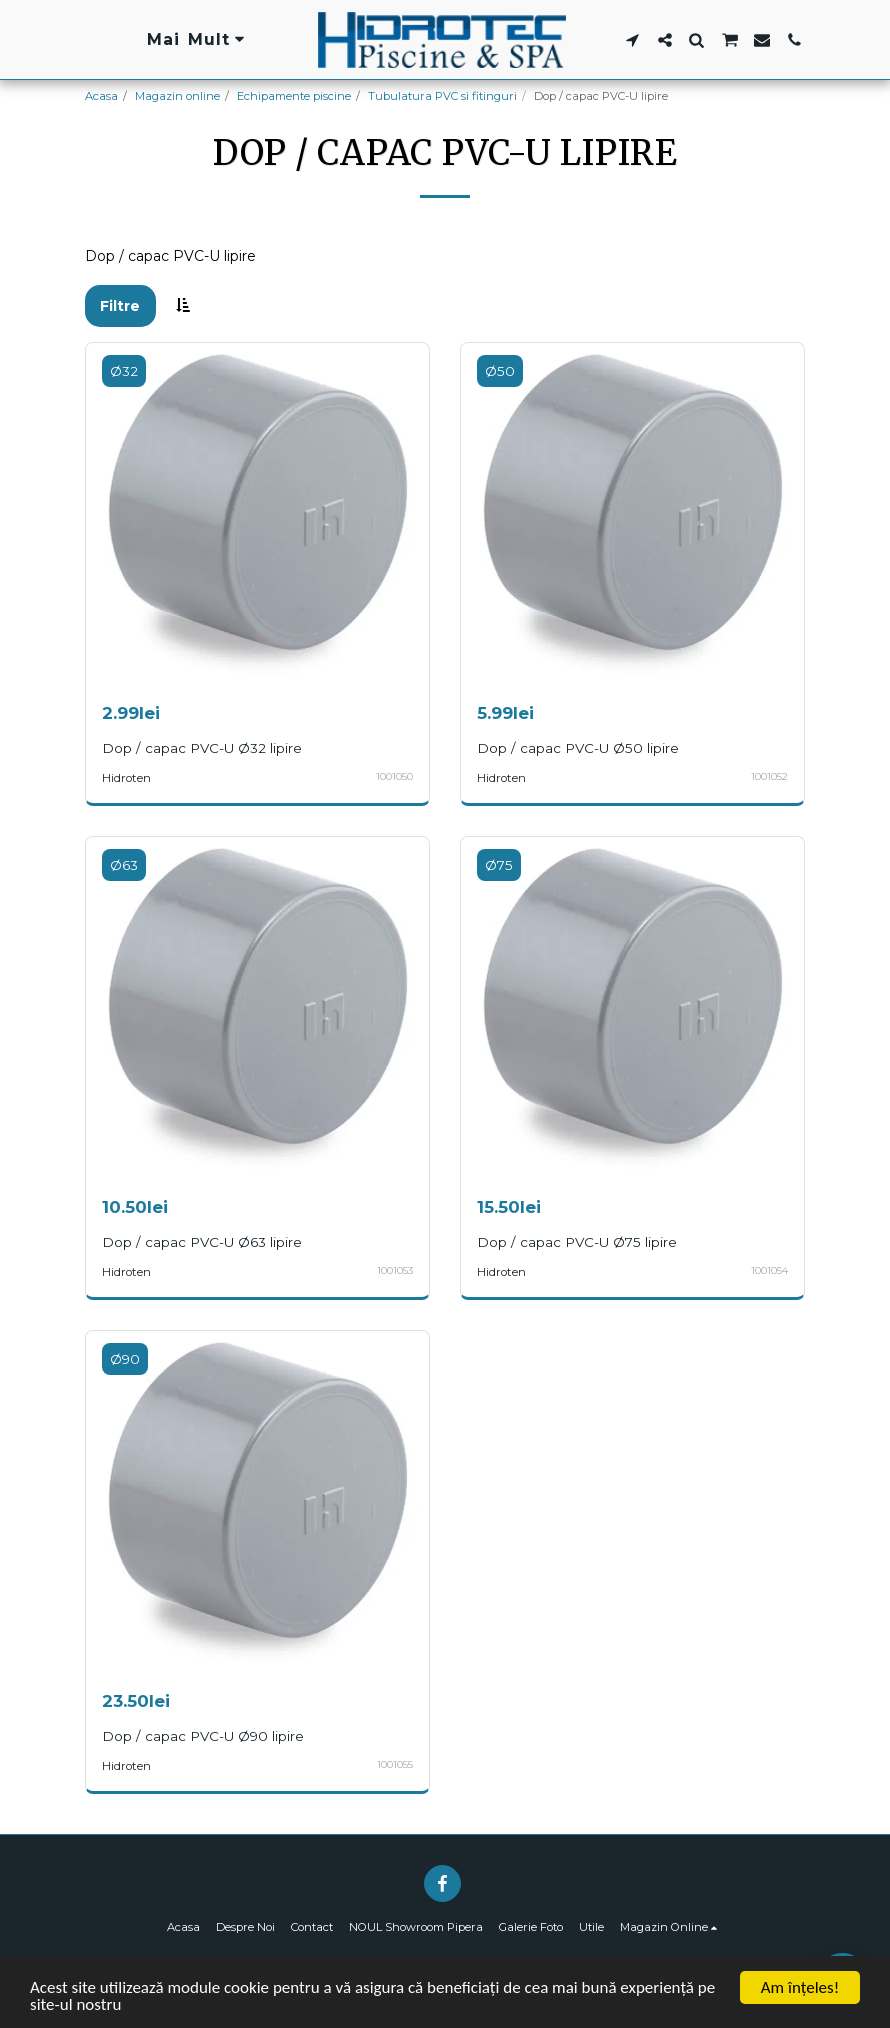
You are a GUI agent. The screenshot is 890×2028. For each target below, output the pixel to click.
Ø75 (499, 865)
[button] (633, 40)
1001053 (395, 1270)
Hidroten (126, 778)
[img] (257, 514)
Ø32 (124, 371)
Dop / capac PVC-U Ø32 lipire (202, 748)
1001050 (394, 776)
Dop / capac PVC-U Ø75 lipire (577, 1242)
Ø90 (125, 1359)
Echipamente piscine (294, 96)
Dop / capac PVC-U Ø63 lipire (202, 1242)
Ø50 (500, 371)
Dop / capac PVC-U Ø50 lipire (578, 748)
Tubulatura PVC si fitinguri (442, 96)
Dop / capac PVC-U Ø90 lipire (203, 1736)
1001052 (769, 776)
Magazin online (177, 96)
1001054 (769, 1270)
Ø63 (124, 865)
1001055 (395, 1764)
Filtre (120, 306)
